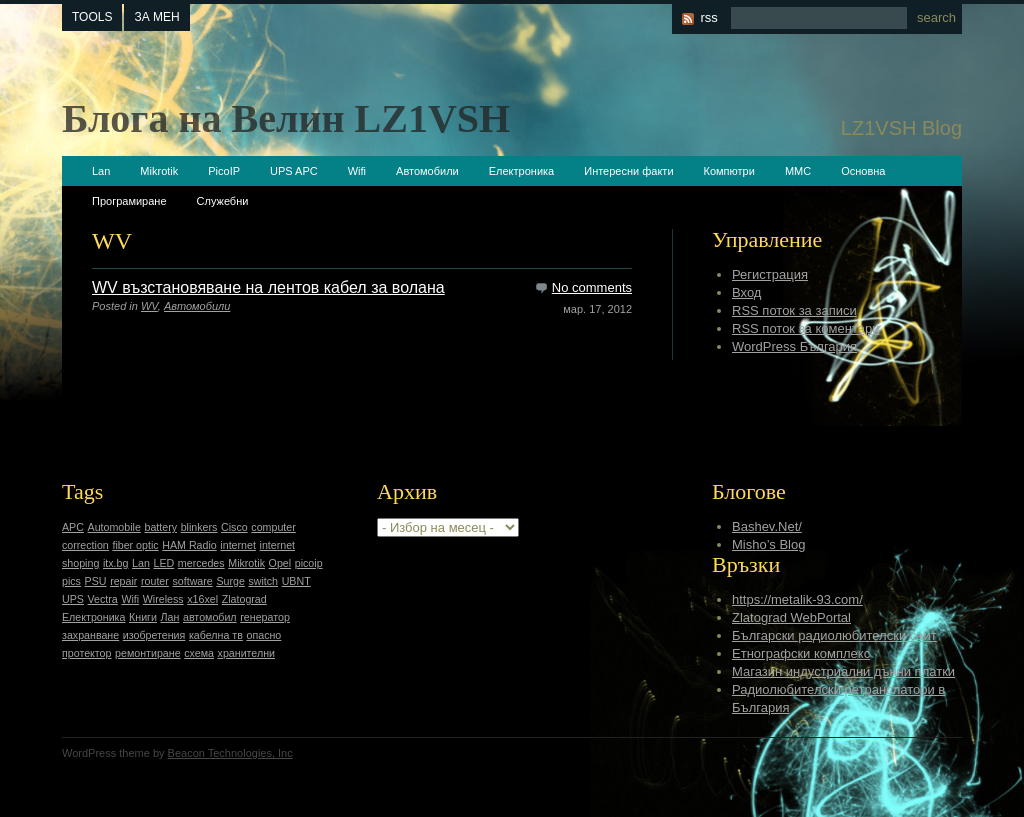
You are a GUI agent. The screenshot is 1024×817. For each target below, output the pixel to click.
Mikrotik (159, 171)
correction (85, 545)
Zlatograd (244, 599)
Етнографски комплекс (801, 653)
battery (160, 527)
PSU (96, 581)
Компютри (729, 171)
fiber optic (135, 545)
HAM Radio (189, 545)
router (155, 581)
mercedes (201, 563)
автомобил (210, 617)
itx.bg (115, 563)
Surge (230, 581)
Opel (280, 563)
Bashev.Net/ (767, 526)
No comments (592, 287)
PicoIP (224, 171)
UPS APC (294, 171)
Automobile (114, 527)
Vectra (103, 599)
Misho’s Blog (768, 544)
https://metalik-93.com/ (797, 599)
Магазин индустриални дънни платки (843, 671)
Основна (863, 171)
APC (73, 527)
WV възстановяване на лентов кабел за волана (268, 287)
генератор (265, 617)
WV (149, 306)
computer (273, 527)
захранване (90, 635)
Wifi (357, 171)
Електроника (521, 171)
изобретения (154, 635)
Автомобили (427, 171)
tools (92, 17)
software (192, 581)
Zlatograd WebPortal (791, 617)
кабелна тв (216, 635)
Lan (101, 171)
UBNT (296, 581)
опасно (264, 635)
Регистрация (770, 274)
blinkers (199, 527)
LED (163, 563)
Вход (746, 292)
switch (263, 581)
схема (199, 653)
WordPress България (794, 346)
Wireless (163, 599)
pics (71, 581)
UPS (73, 599)
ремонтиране (148, 653)
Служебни (223, 201)
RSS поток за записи (794, 310)
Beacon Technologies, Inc (230, 753)
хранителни (246, 653)
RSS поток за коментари (805, 328)
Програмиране (129, 201)
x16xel (202, 599)
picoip (309, 563)
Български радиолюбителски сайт (834, 635)
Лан (170, 617)
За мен (156, 17)
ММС (798, 171)
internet (238, 545)
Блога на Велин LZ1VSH (286, 118)
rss (708, 17)
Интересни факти (628, 171)
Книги (143, 617)
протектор (86, 653)
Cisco (234, 527)
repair (123, 581)
